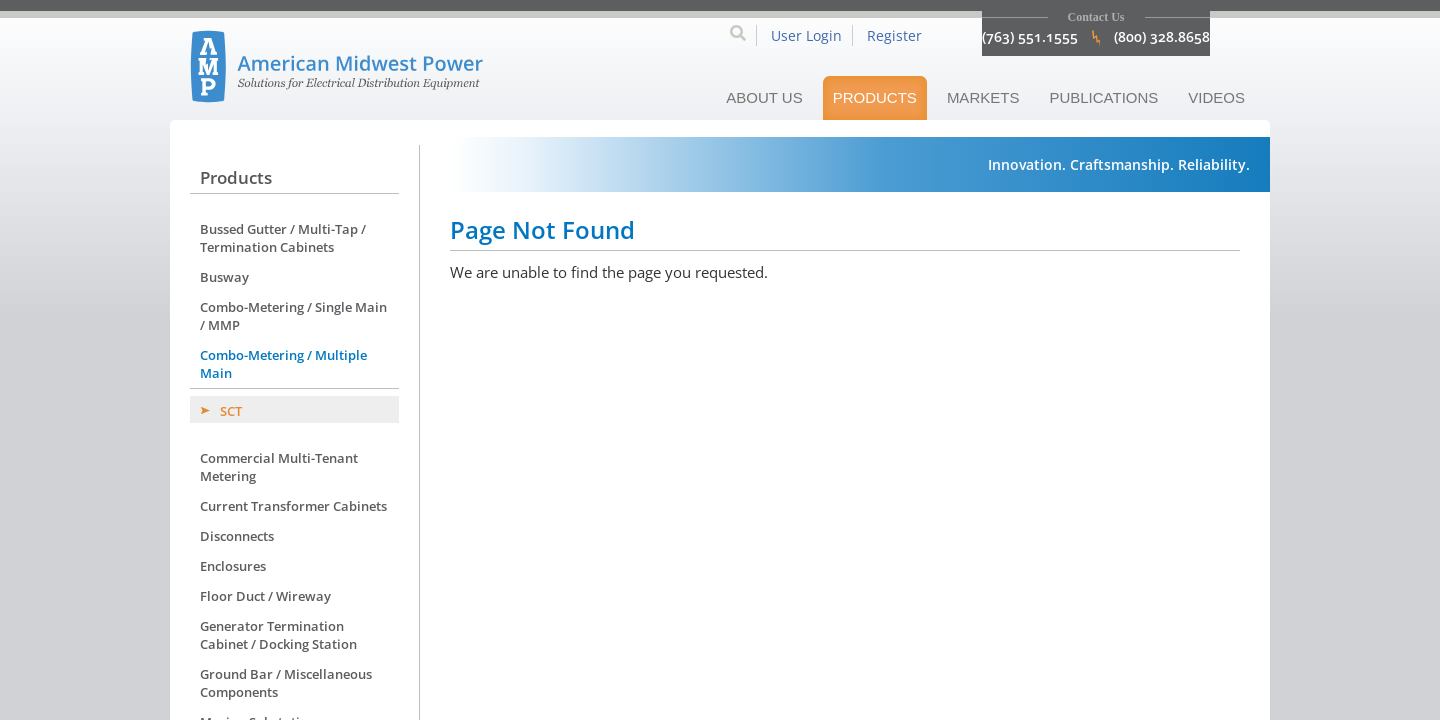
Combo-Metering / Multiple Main (283, 364)
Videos (1216, 97)
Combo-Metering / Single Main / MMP (293, 316)
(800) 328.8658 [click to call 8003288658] (1162, 36)
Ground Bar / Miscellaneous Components (286, 683)
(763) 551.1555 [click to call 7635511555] (1030, 36)
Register (894, 35)
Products (875, 97)
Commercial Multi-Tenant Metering (279, 467)
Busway (224, 277)
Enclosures (233, 566)
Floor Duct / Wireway (265, 596)
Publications (1103, 97)
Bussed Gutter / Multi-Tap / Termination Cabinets (283, 238)
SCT (231, 411)
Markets (983, 97)
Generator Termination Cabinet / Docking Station (278, 635)
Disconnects (237, 536)
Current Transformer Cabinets (293, 506)
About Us (764, 97)
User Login (806, 35)
